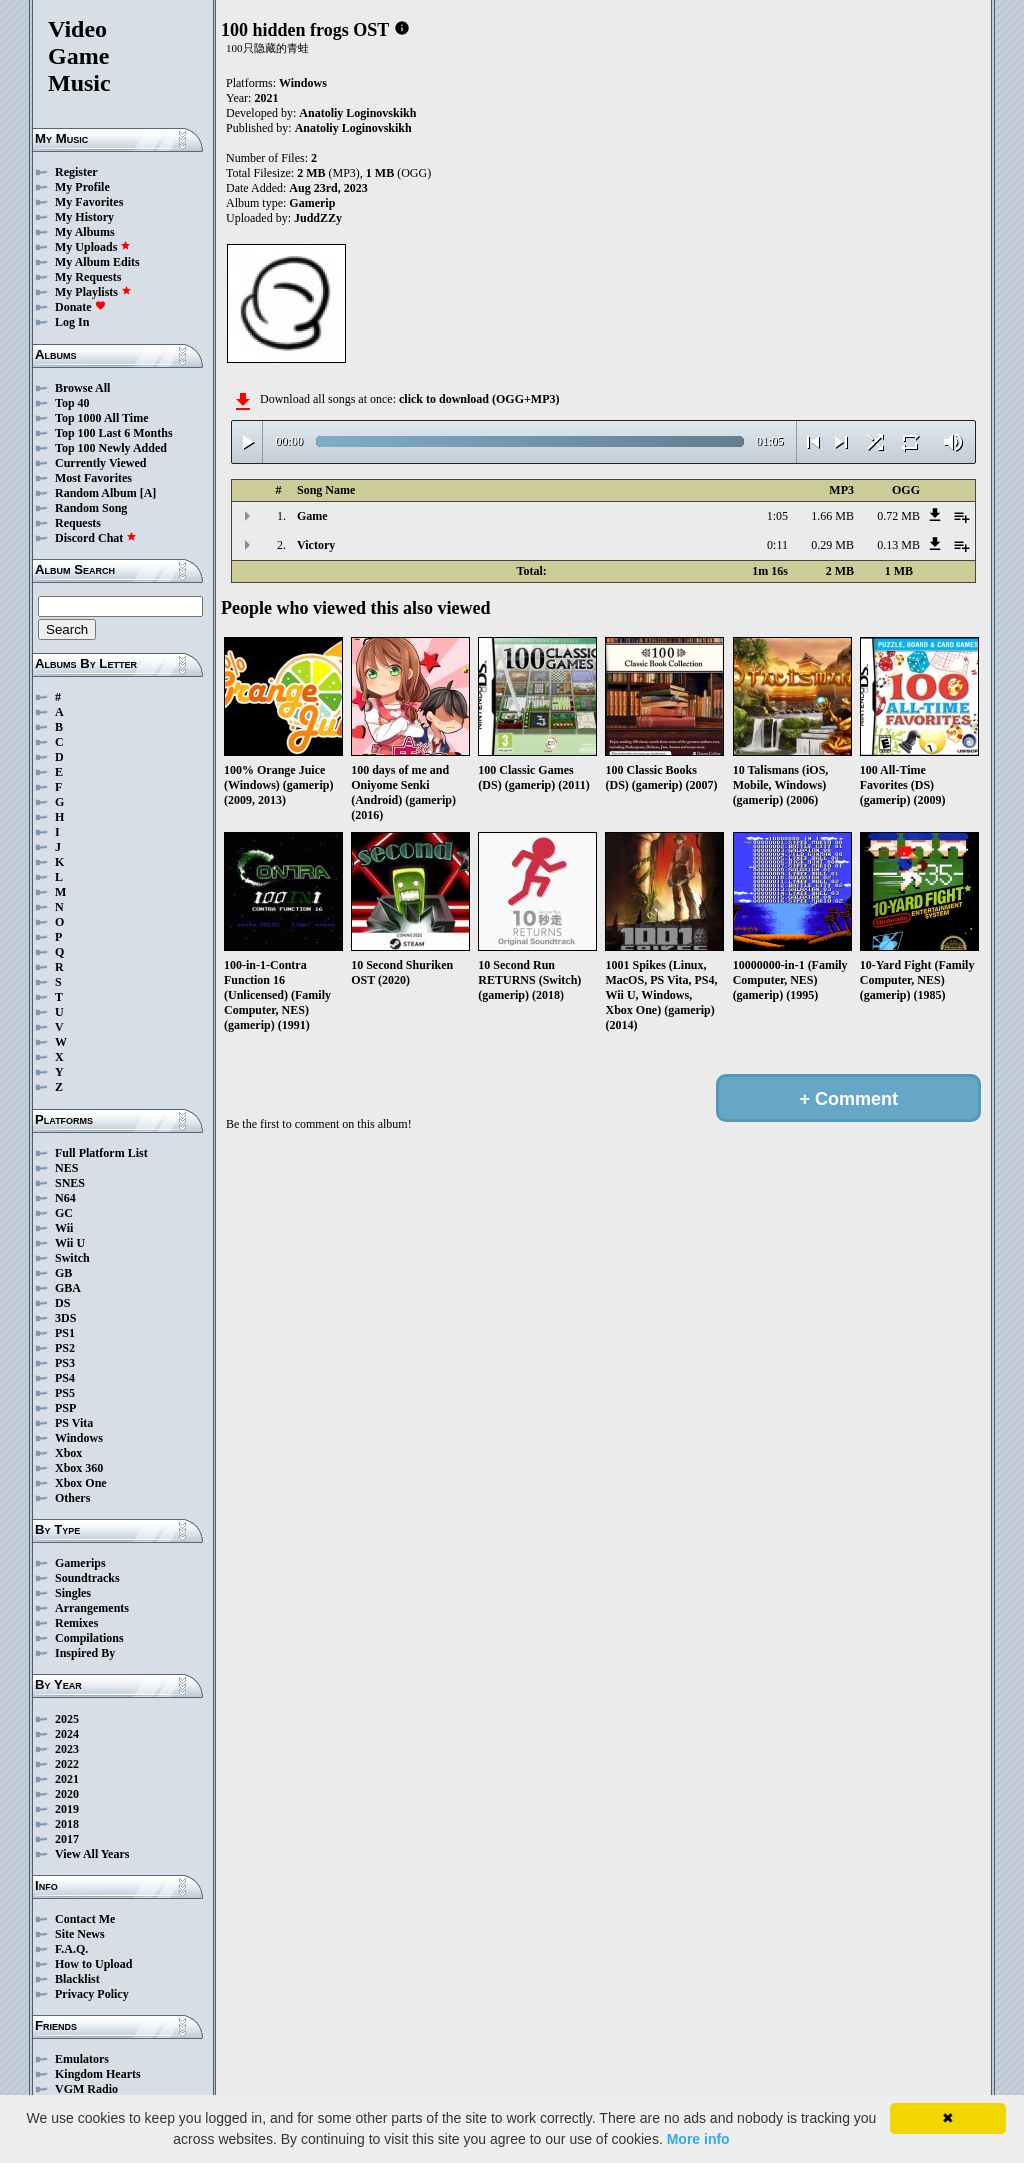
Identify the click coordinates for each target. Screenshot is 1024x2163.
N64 (65, 1198)
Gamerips (80, 1563)
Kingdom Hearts (98, 2074)
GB (63, 1273)
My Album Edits (97, 262)
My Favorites (89, 202)
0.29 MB (832, 545)
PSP (65, 1408)
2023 (67, 1749)
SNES (70, 1183)
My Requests (88, 277)
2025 (67, 1719)
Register (76, 172)
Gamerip (312, 203)
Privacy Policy (92, 1994)
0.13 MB (898, 545)
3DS (65, 1318)
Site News (80, 1934)
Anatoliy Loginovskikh (357, 113)
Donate (80, 307)
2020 (67, 1794)
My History (84, 217)
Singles (73, 1593)
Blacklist (77, 1979)
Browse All (82, 388)
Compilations (89, 1638)
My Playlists (93, 292)
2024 (67, 1734)
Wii (64, 1228)
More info (698, 2139)
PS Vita (74, 1423)
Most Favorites (93, 478)
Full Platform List (101, 1153)
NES (66, 1168)
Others (72, 1498)
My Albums (85, 232)
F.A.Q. (71, 1949)
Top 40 (72, 403)
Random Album (96, 493)
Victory (316, 545)
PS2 (65, 1348)
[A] (148, 493)
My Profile (82, 187)
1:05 (777, 516)
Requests (78, 523)
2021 (67, 1779)
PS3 (65, 1363)
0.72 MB (898, 516)
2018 (67, 1824)
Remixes (76, 1623)
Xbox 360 (79, 1468)
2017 (67, 1839)
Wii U (70, 1243)
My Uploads (93, 247)
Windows (79, 1438)
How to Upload (93, 1964)
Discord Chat (96, 538)
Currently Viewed (100, 463)
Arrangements (92, 1608)
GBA (68, 1288)
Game (312, 516)
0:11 (777, 545)
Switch (72, 1258)
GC (64, 1213)
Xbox (68, 1453)
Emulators (82, 2059)
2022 (67, 1764)
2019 (67, 1809)
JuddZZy (318, 218)
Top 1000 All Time (101, 418)
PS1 (65, 1333)
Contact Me (85, 1919)
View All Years (92, 1854)
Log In (72, 322)
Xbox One (81, 1483)
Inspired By (85, 1653)
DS (62, 1303)
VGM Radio (86, 2089)
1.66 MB (832, 516)
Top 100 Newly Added (111, 448)
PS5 (65, 1393)
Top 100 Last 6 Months (114, 433)
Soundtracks (87, 1578)
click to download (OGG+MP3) (479, 399)
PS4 (65, 1378)
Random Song (91, 508)
